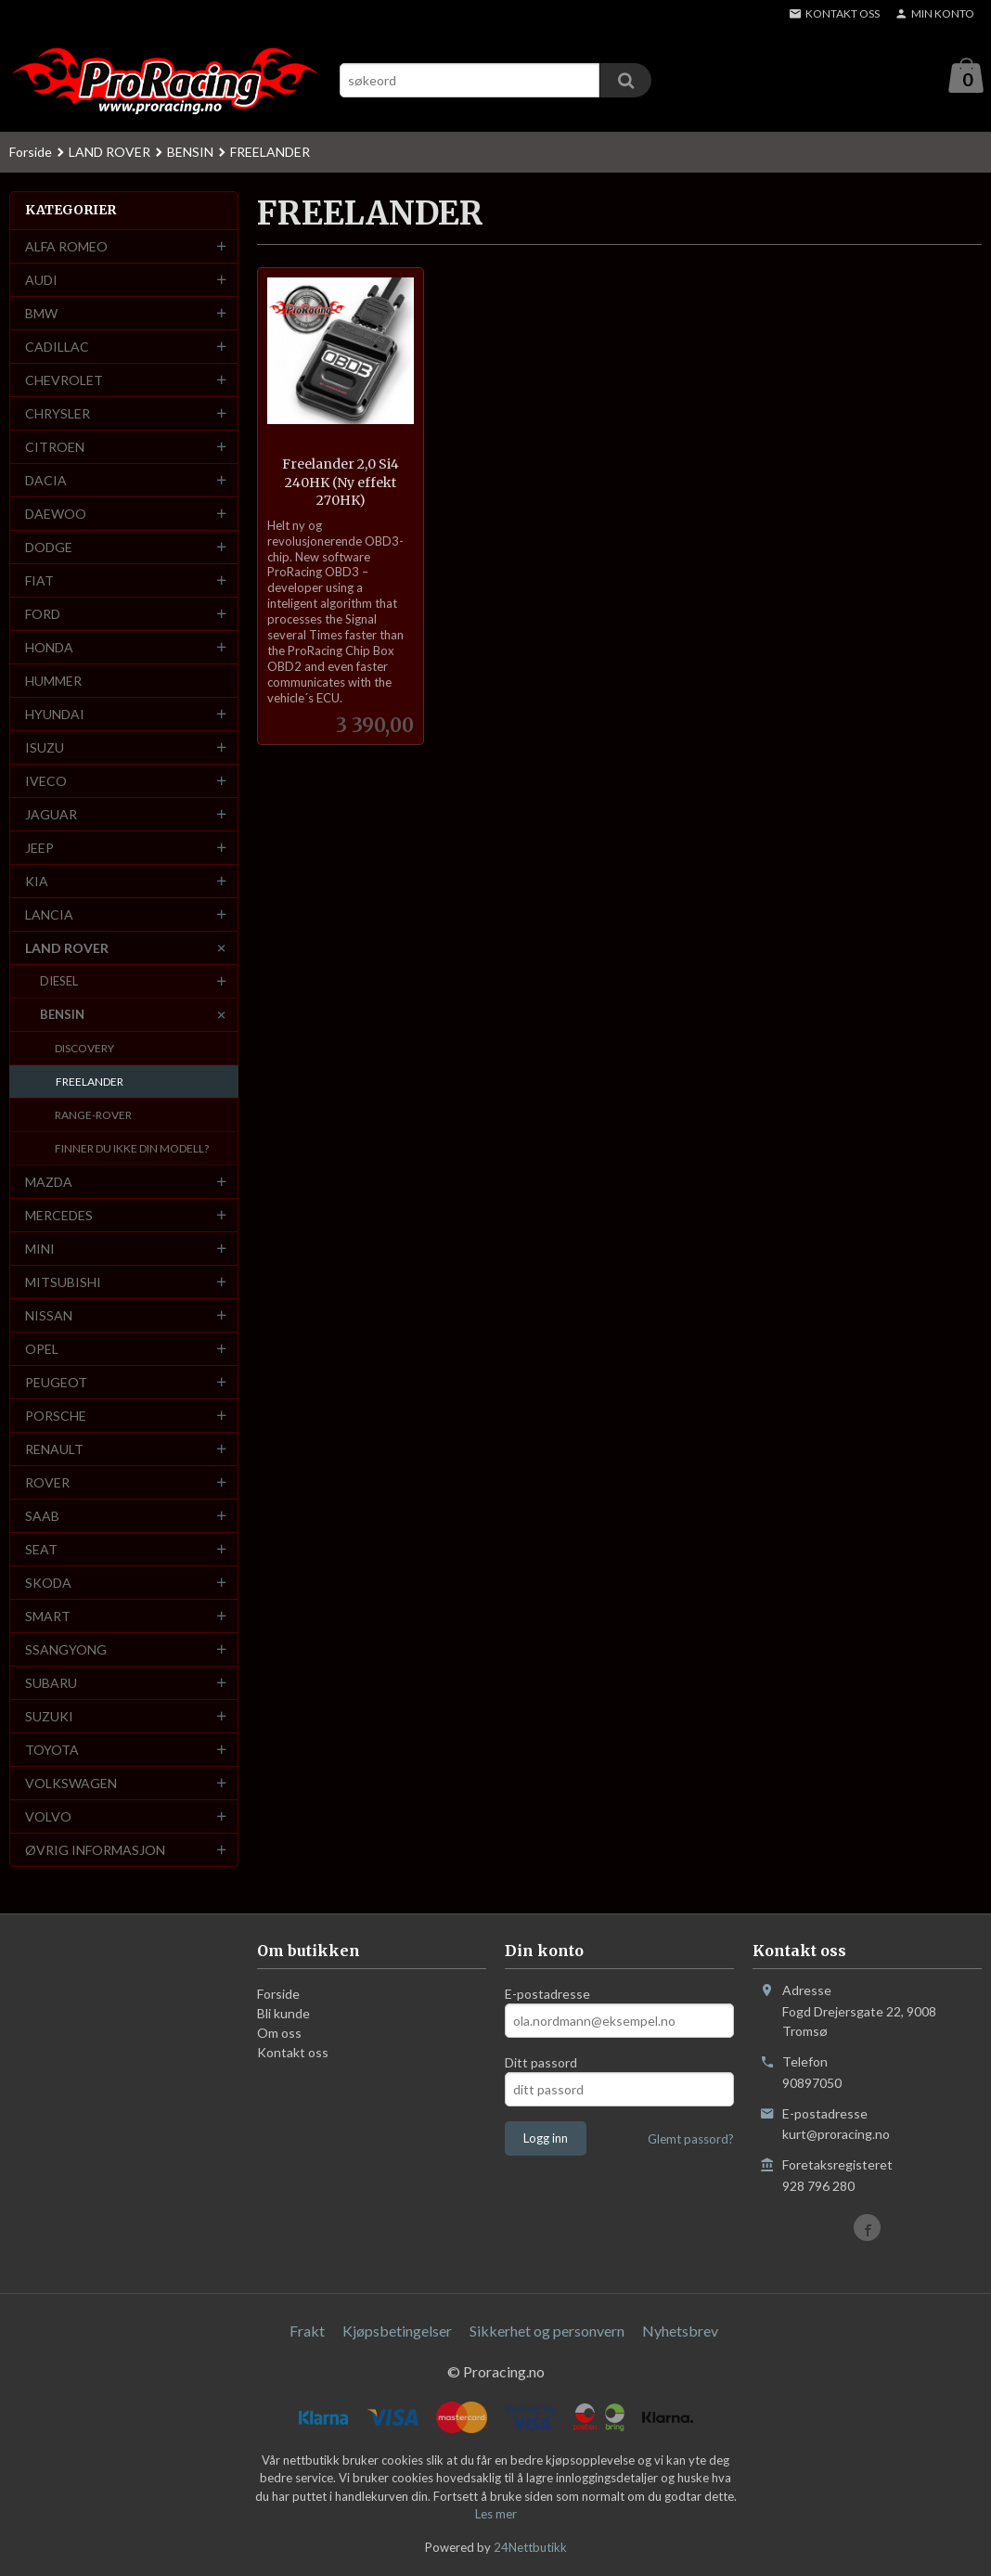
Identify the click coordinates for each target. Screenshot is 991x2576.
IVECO (46, 782)
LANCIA (49, 915)
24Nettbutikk (530, 2548)
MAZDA (48, 1183)
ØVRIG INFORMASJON (95, 1851)
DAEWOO (55, 514)
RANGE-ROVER (93, 1116)
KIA (36, 882)
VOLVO (48, 1817)
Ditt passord (541, 2063)
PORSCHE (55, 1416)
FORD (42, 615)
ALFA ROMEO (66, 247)
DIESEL (59, 981)
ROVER (47, 1483)
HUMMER (53, 681)
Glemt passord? (691, 2139)
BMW (41, 314)
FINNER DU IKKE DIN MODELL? (132, 1149)
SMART (48, 1617)
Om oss (279, 2033)
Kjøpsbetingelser (397, 2331)
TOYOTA (52, 1750)
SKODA (48, 1583)
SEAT (41, 1550)
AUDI (41, 281)
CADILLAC (57, 347)
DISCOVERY (84, 1049)
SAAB (42, 1517)
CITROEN (54, 448)
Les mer (496, 2514)
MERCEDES (59, 1216)
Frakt (307, 2331)
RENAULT (54, 1450)
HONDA (49, 648)
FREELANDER (89, 1082)
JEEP (39, 849)
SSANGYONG (66, 1650)
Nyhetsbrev (680, 2331)
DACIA (46, 481)
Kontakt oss (292, 2053)
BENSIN (62, 1015)
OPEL (41, 1350)
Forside (30, 153)
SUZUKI (49, 1717)
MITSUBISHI (63, 1283)
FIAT (39, 581)
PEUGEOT (56, 1383)
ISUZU (44, 748)
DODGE (48, 548)
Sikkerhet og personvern (547, 2331)
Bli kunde (283, 2014)
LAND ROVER (67, 949)
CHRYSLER (57, 414)
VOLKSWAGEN (71, 1784)
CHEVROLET (64, 381)
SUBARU (51, 1684)
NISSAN (48, 1316)
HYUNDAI (54, 715)
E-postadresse (547, 1995)
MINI (40, 1249)
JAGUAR (51, 815)
